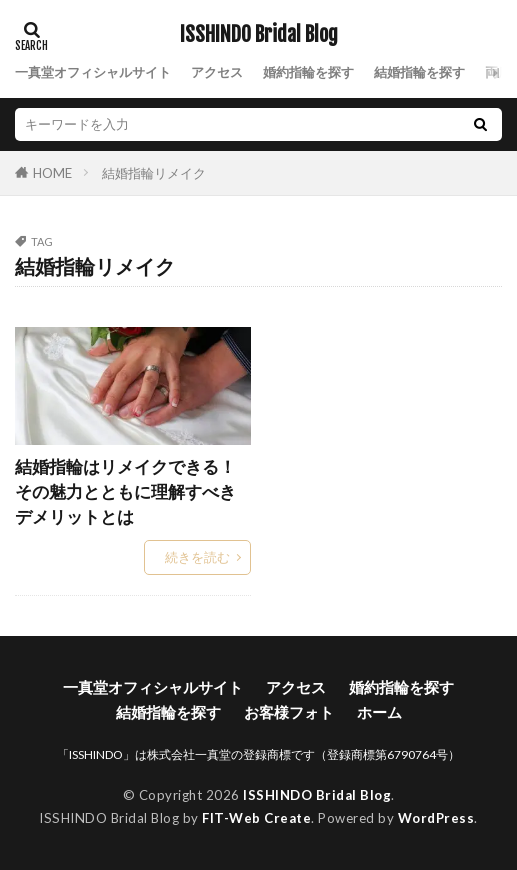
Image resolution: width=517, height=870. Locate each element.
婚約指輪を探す (308, 72)
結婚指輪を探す (419, 72)
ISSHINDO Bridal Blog (259, 35)
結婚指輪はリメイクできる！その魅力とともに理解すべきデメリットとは (125, 492)
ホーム (379, 712)
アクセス (217, 72)
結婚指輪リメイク (154, 173)
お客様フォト (289, 712)
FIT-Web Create (256, 818)
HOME (52, 172)
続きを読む (197, 557)
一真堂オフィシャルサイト (93, 72)
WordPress (436, 818)
